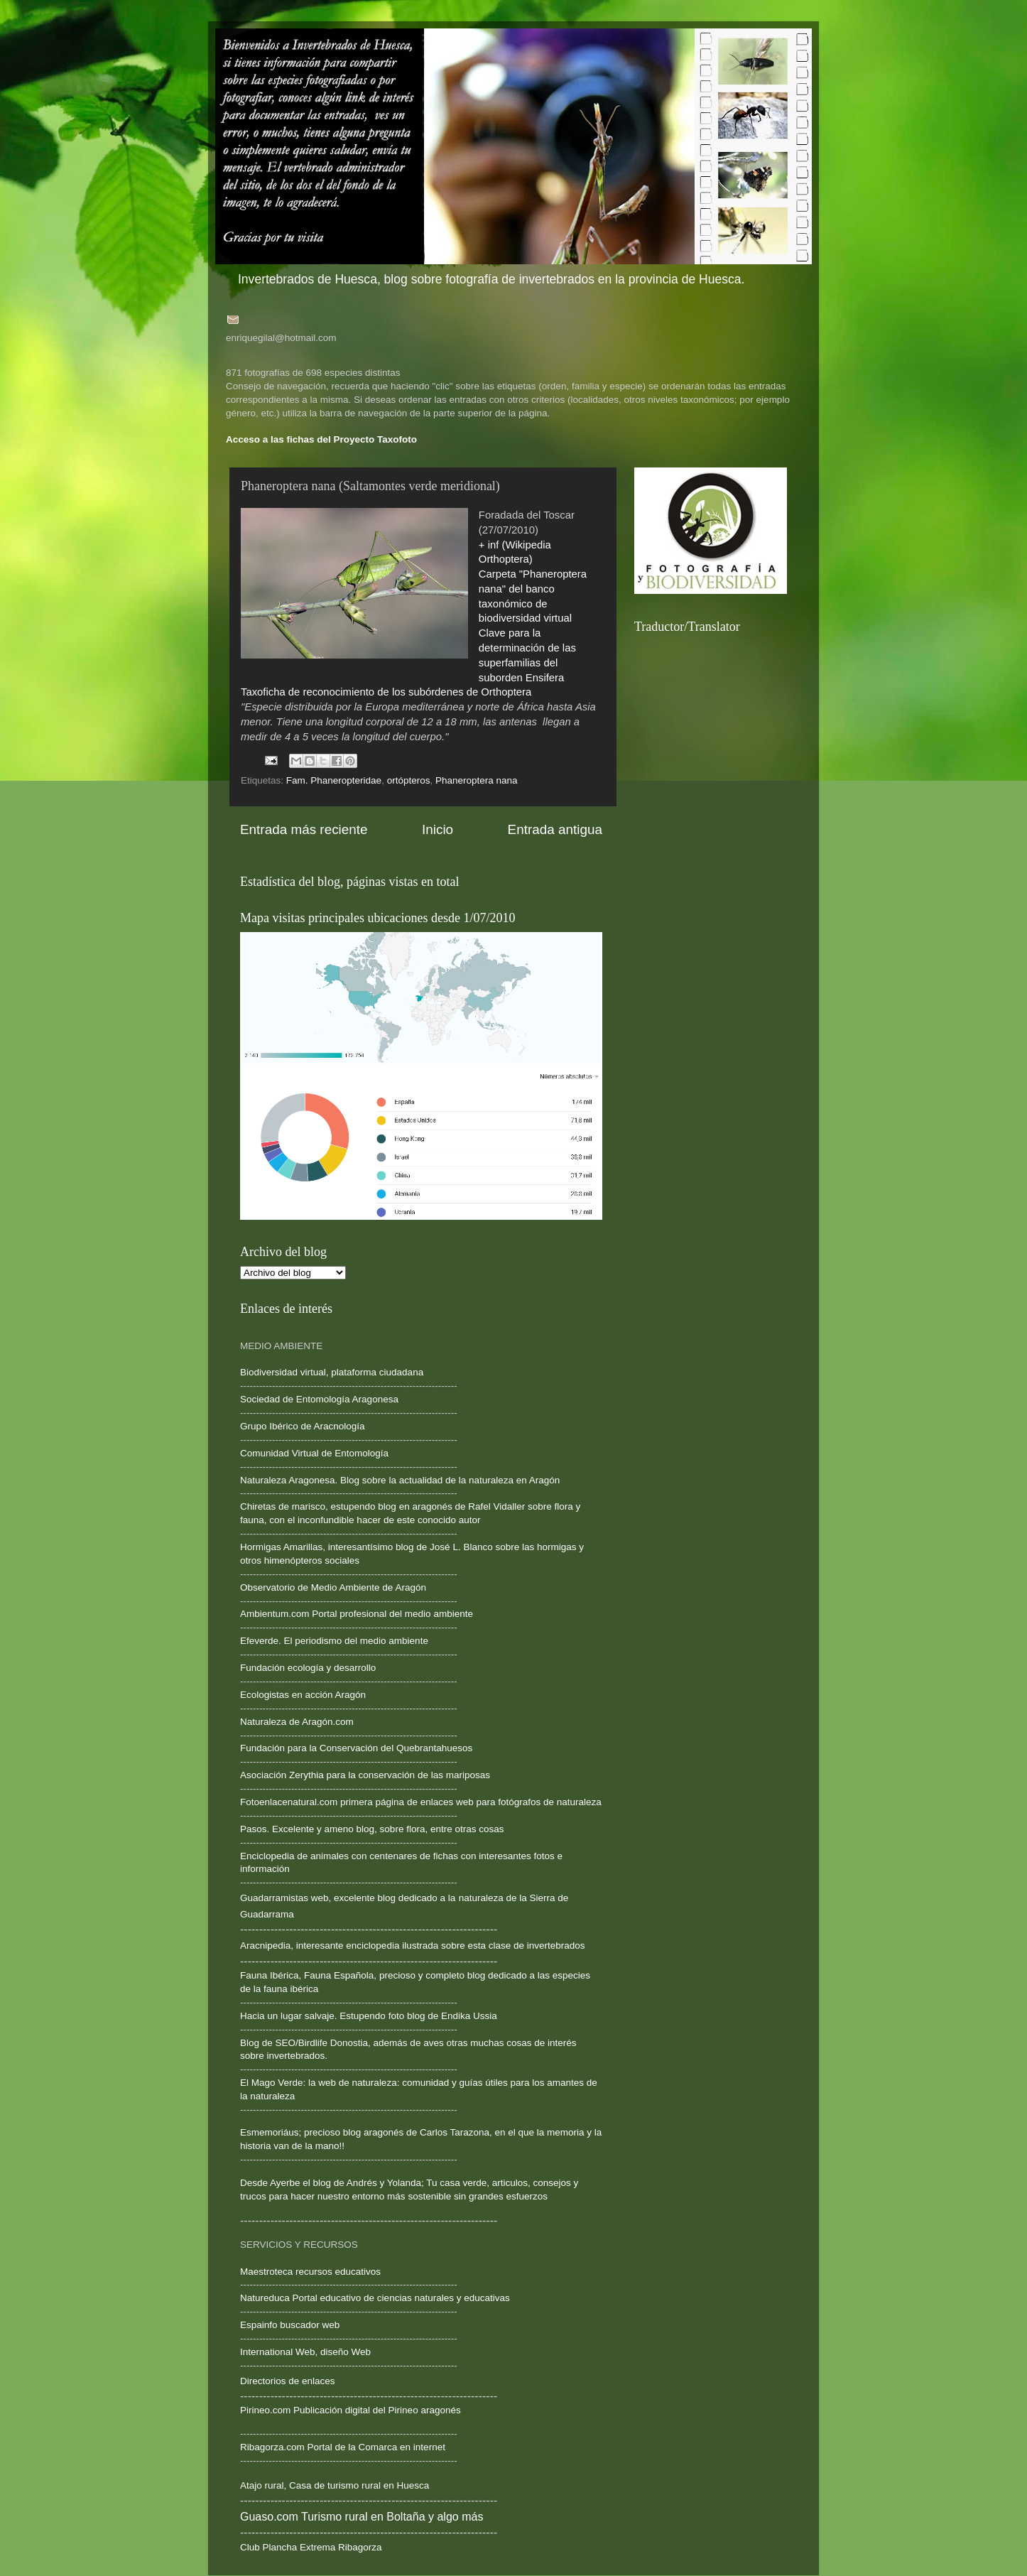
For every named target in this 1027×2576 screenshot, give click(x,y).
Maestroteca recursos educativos (310, 2271)
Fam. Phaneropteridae (333, 780)
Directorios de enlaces (287, 2381)
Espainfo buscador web (289, 2325)
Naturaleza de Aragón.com (297, 1721)
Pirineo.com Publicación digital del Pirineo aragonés (350, 2410)
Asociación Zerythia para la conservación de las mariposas (365, 1775)
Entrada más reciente (304, 829)
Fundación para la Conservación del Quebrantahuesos (356, 1748)
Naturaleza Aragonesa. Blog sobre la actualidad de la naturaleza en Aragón (400, 1480)
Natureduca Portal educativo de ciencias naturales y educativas (375, 2298)
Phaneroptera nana (476, 780)
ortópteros (408, 780)
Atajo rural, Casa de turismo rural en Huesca (334, 2485)
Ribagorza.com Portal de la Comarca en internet (342, 2447)
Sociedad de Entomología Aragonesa (319, 1399)
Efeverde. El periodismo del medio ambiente (334, 1640)
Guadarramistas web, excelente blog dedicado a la (347, 1898)
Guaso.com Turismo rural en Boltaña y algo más (361, 2517)
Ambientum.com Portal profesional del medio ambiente (356, 1613)
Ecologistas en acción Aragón (303, 1694)
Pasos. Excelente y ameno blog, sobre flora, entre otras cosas (372, 1829)
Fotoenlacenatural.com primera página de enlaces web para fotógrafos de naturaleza (421, 1802)
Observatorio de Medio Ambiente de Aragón (333, 1587)
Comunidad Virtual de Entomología (314, 1453)
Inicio (437, 829)
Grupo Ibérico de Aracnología (302, 1426)
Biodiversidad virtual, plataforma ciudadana (331, 1372)
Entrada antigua (555, 829)
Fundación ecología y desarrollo (308, 1667)
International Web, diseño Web (305, 2352)
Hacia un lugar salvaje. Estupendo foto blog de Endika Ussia (368, 2016)
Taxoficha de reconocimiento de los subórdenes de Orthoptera (386, 692)
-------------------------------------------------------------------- (348, 1533)
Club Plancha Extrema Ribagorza (311, 2547)
